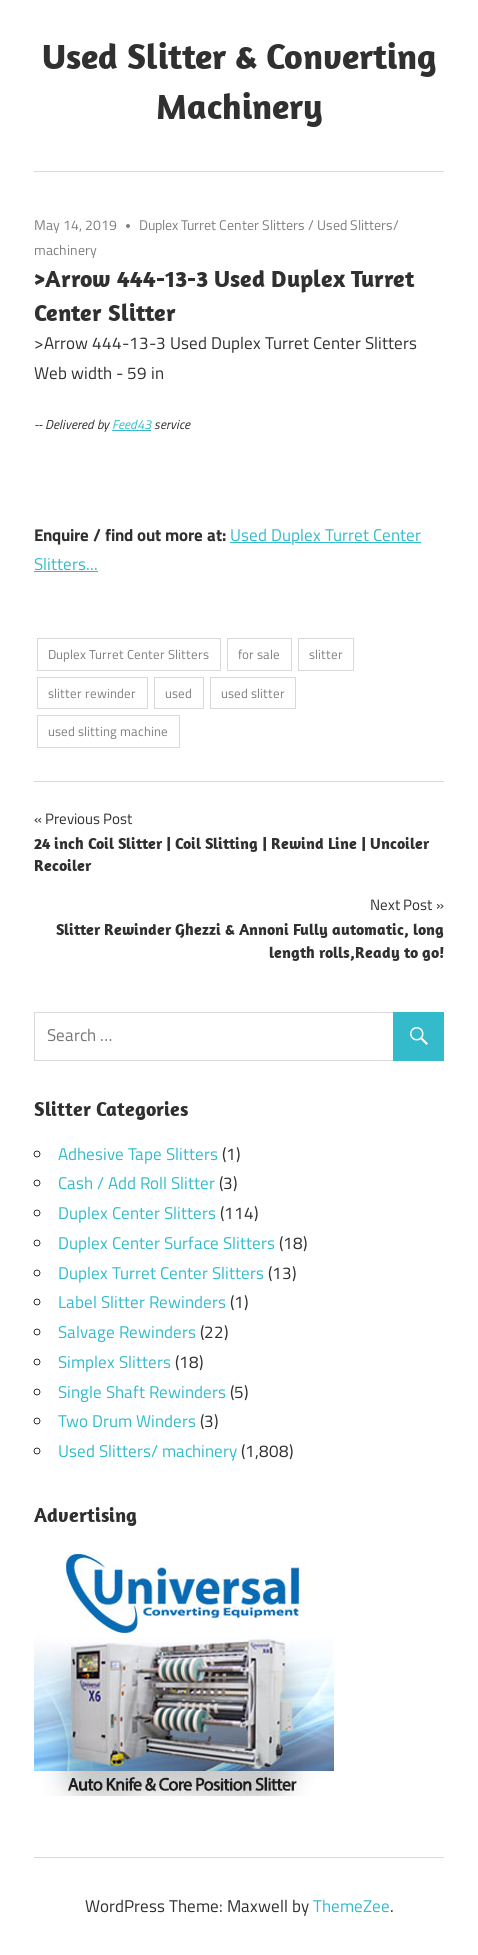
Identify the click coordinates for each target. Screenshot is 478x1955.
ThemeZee (351, 1906)
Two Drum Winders (127, 1421)
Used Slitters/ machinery (147, 1451)
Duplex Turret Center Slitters (222, 224)
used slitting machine (108, 731)
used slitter (253, 693)
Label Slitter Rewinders (142, 1302)
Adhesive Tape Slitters (138, 1154)
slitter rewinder (92, 693)
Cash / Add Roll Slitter (136, 1183)
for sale (259, 654)
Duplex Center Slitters (137, 1213)
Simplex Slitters (114, 1362)
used (178, 693)
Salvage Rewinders (127, 1332)
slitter (326, 654)
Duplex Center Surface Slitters (166, 1243)
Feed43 (131, 424)
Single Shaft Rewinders (142, 1392)
